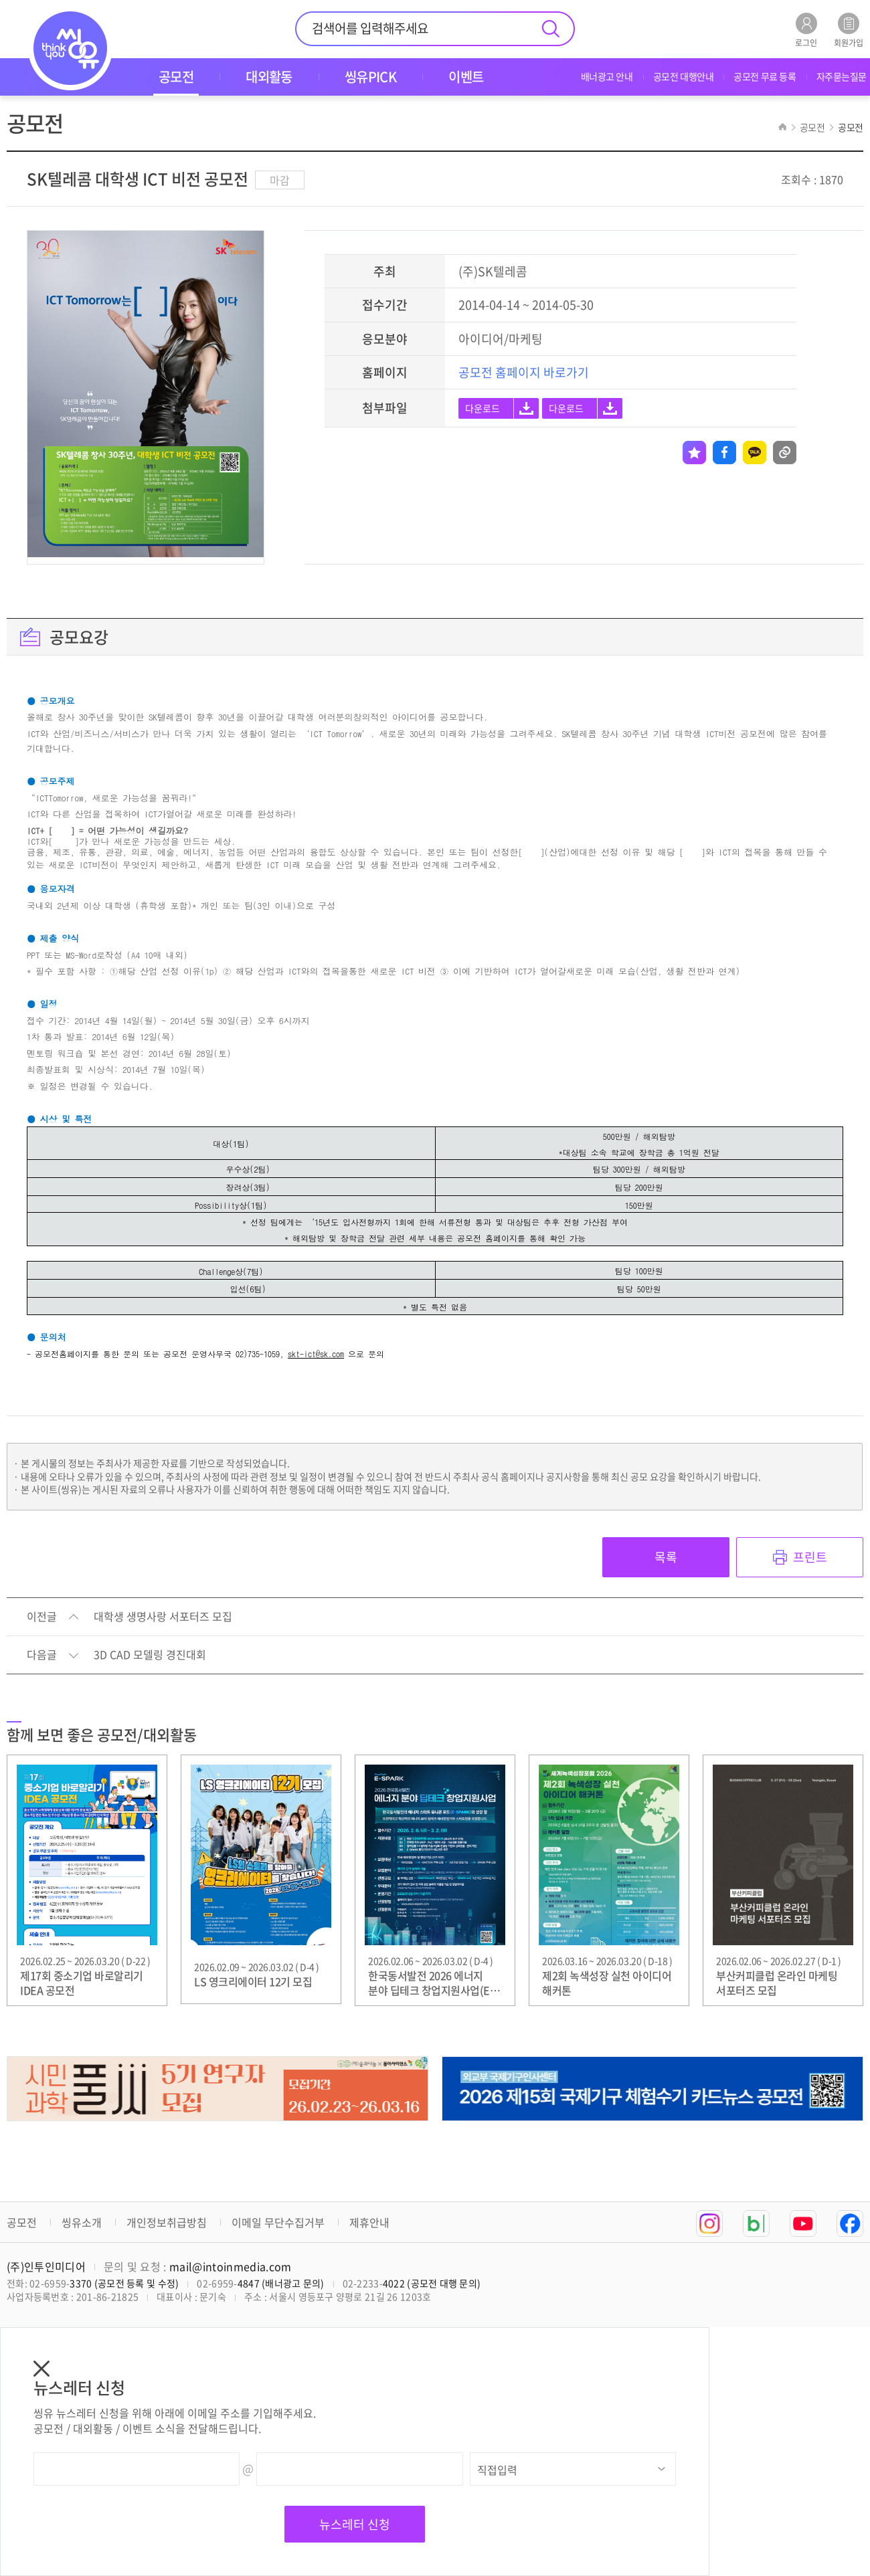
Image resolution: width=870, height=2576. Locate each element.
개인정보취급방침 (166, 2222)
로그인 (806, 30)
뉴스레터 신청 (354, 2524)
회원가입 (848, 30)
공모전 (22, 2222)
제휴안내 (369, 2222)
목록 (666, 1557)
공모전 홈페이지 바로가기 (523, 372)
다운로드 (482, 408)
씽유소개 (82, 2222)
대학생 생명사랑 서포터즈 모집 (163, 1617)
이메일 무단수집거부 (278, 2222)
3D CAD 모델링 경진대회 (150, 1655)
